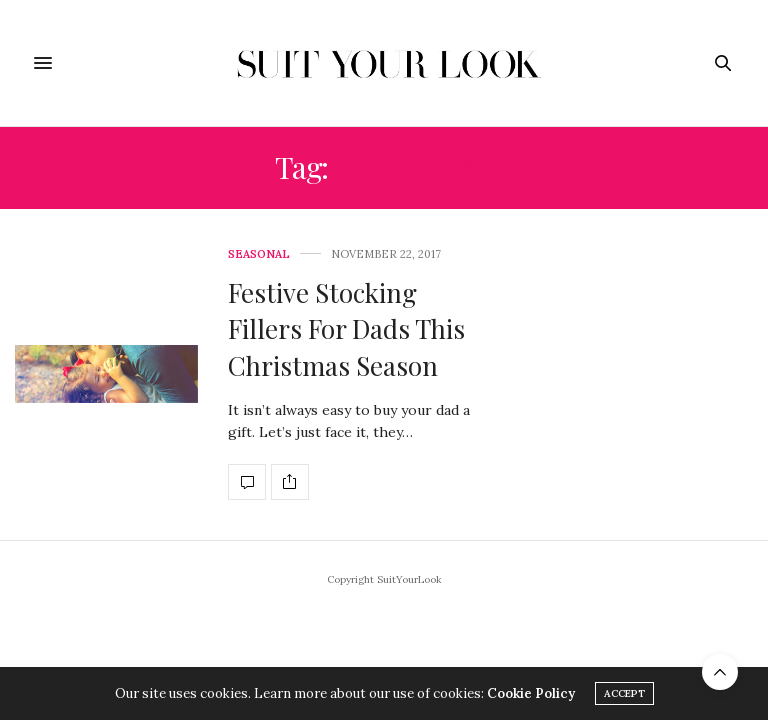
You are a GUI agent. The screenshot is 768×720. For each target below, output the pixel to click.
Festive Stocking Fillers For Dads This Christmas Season (346, 329)
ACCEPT (624, 693)
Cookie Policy (531, 693)
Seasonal (259, 254)
